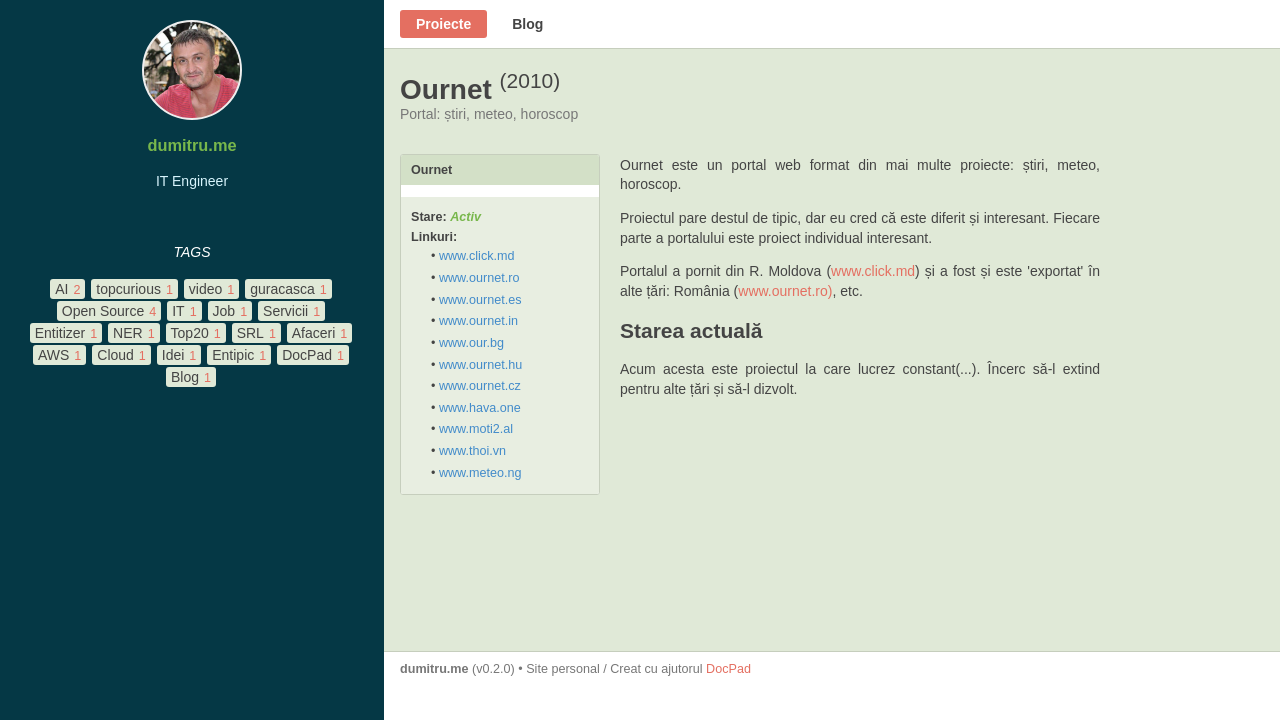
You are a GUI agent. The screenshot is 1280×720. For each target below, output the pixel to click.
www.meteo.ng (480, 473)
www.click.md (477, 256)
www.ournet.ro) (785, 291)
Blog (527, 24)
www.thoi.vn (472, 451)
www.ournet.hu (480, 365)
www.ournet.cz (480, 386)
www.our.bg (471, 343)
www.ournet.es (480, 300)
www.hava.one (480, 408)
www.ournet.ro (479, 278)
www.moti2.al (476, 429)
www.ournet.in (478, 321)
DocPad (728, 669)
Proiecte (443, 24)
